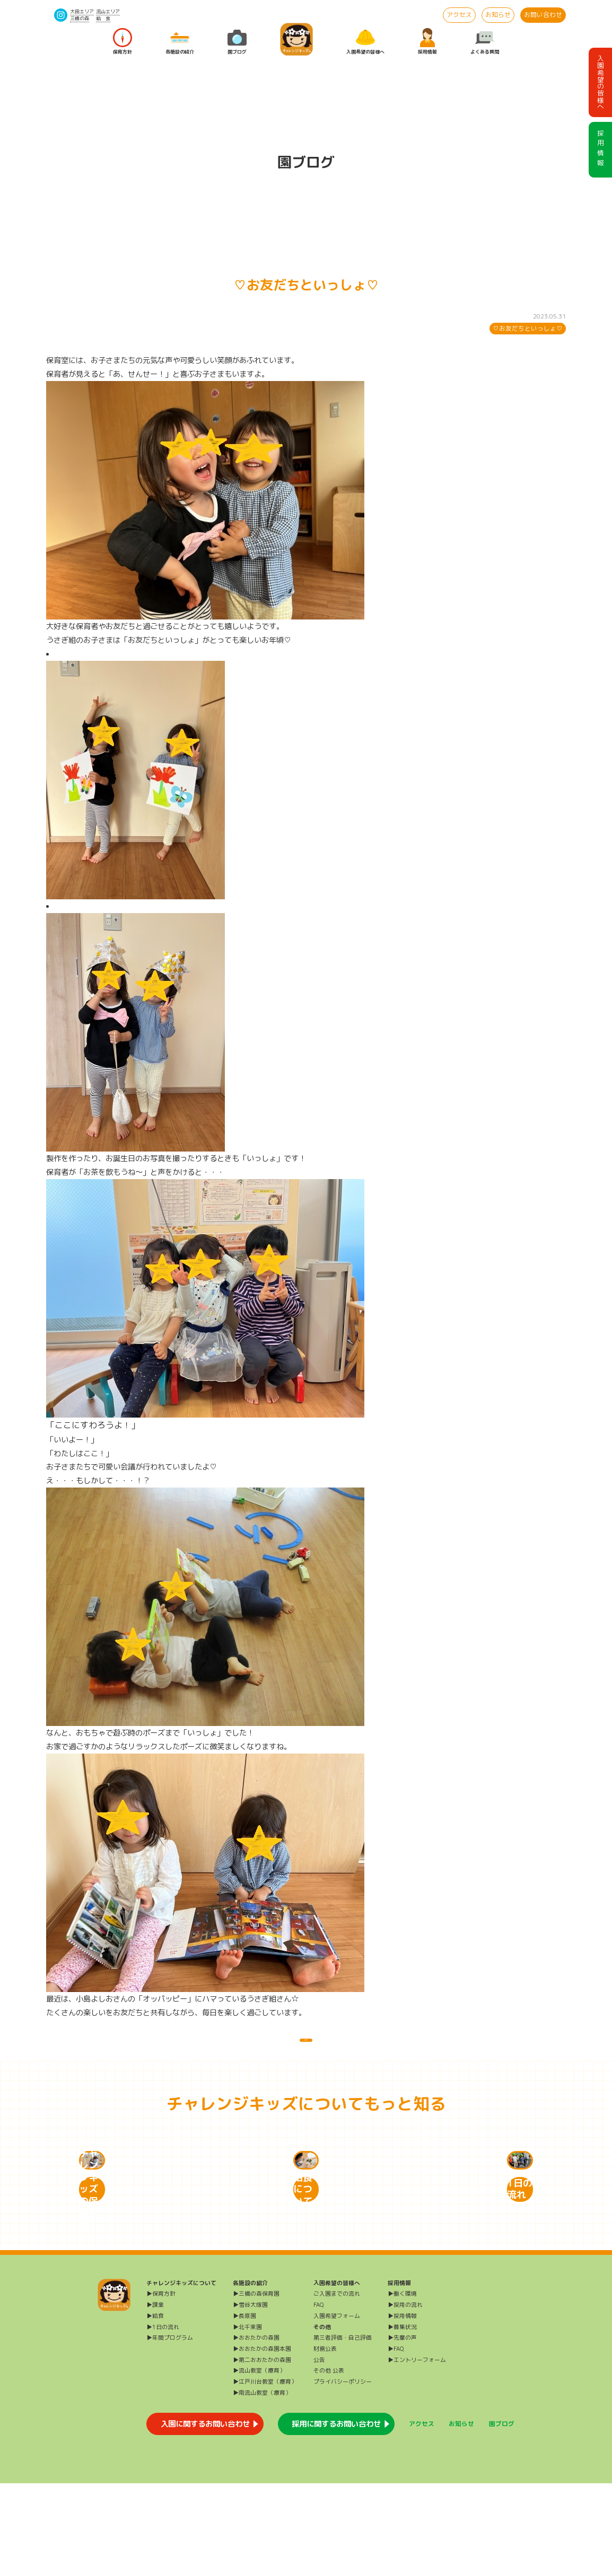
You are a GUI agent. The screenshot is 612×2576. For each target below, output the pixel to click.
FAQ (318, 2397)
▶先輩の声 (402, 2430)
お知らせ (498, 14)
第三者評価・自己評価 (342, 2430)
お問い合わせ (543, 14)
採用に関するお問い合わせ (336, 2516)
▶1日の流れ (162, 2419)
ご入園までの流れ (336, 2386)
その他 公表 (328, 2463)
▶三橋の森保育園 (256, 2386)
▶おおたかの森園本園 (262, 2441)
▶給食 (155, 2408)
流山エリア (108, 11)
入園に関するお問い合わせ (205, 2516)
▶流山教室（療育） (259, 2463)
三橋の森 (79, 18)
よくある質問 (484, 41)
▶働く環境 (402, 2386)
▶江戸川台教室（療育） (265, 2474)
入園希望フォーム (336, 2408)
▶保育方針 (161, 2386)
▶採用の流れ (405, 2397)
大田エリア (82, 11)
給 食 (103, 18)
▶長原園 (244, 2408)
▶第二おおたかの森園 (262, 2452)
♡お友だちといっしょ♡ (528, 328)
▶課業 (155, 2397)
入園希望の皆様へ (365, 41)
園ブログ (237, 41)
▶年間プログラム (169, 2430)
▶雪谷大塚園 (250, 2397)
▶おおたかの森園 (256, 2430)
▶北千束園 (247, 2419)
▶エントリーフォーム (417, 2452)
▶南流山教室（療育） (262, 2485)
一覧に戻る (306, 2049)
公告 (319, 2452)
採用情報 (427, 41)
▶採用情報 (402, 2408)
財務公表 (325, 2441)
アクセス (459, 14)
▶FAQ (396, 2441)
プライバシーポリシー (342, 2474)
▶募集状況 (402, 2419)
